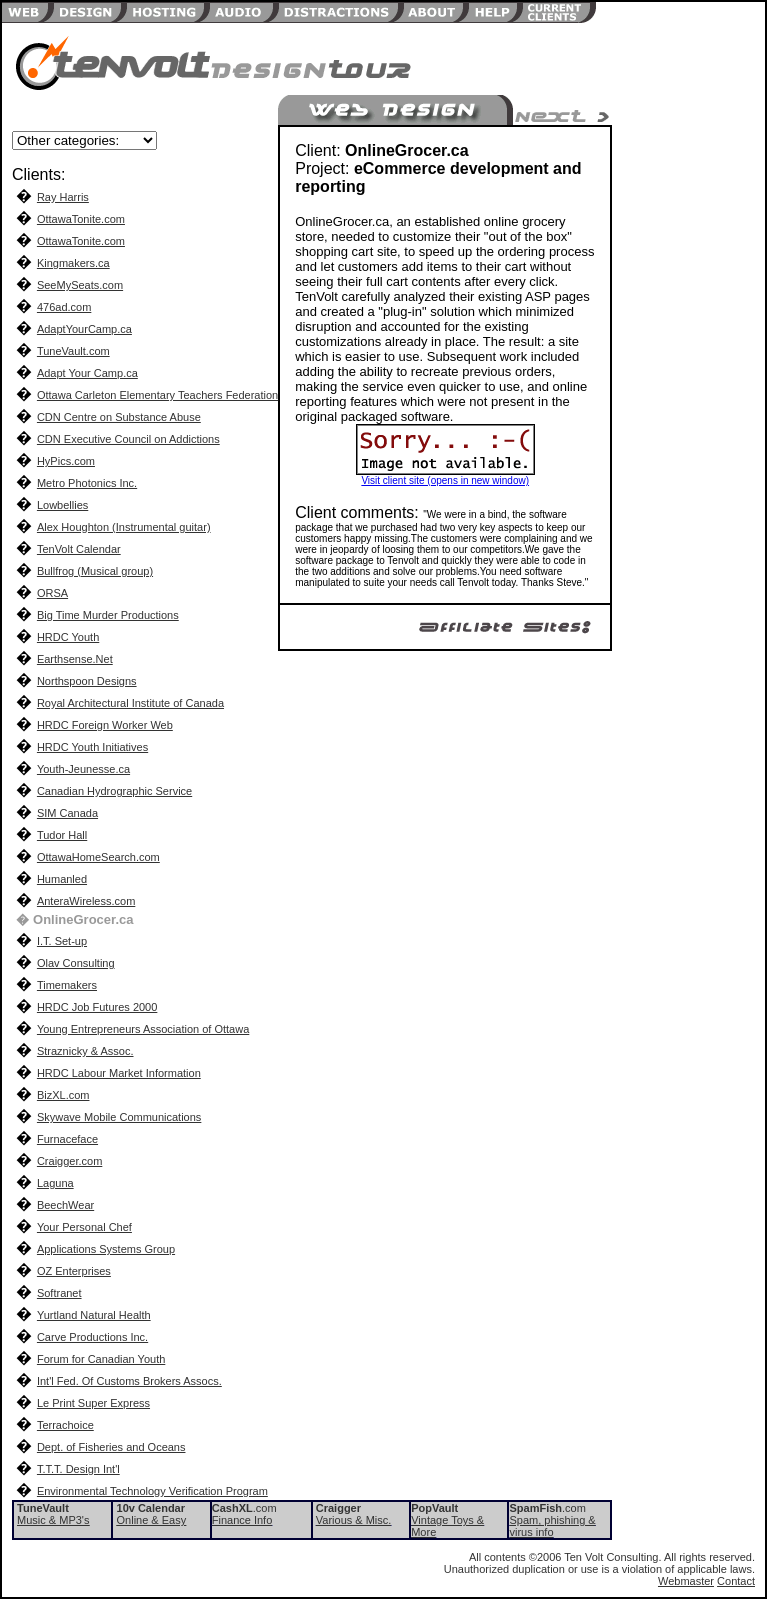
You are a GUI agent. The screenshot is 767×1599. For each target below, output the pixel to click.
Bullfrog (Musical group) (95, 571)
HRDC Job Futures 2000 (97, 1007)
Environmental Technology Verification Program (152, 1491)
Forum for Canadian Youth (101, 1359)
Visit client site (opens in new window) (445, 480)
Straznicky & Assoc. (85, 1051)
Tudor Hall (62, 835)
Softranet (59, 1293)
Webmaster (686, 1581)
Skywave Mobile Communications (119, 1117)
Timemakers (67, 985)
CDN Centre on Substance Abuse (119, 417)
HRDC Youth (68, 637)
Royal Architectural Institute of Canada (130, 703)
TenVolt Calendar (79, 549)
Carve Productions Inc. (92, 1337)
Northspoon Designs (87, 681)
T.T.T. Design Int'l (78, 1469)
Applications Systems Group (106, 1249)
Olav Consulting (76, 963)
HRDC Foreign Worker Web (105, 725)
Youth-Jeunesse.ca (83, 769)
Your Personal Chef (84, 1227)
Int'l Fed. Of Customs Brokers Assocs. (129, 1381)
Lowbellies (62, 505)
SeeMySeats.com (80, 285)
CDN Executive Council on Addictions (128, 439)
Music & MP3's (53, 1520)
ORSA (52, 593)
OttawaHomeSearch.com (98, 857)
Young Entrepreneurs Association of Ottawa (143, 1029)
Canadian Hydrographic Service (114, 791)
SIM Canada (67, 813)
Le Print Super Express (93, 1403)
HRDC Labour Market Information (119, 1073)
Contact (736, 1581)
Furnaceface (67, 1139)
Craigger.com (69, 1161)
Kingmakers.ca (73, 263)
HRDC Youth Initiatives (92, 747)
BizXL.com (63, 1095)
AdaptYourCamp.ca (84, 329)
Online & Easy (152, 1520)
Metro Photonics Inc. (87, 483)
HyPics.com (66, 461)
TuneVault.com (73, 351)
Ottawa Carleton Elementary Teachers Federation (157, 395)
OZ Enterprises (74, 1271)
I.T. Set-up (62, 941)
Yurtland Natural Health (94, 1315)
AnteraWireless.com (86, 901)
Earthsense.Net (75, 659)
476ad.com (64, 307)
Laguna (55, 1183)
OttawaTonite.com (81, 219)
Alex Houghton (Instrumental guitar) (124, 527)
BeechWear (65, 1205)
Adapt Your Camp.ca (87, 373)
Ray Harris (63, 197)
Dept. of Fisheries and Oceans (111, 1447)
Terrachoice (65, 1425)
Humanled (62, 879)
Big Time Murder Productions (108, 615)
